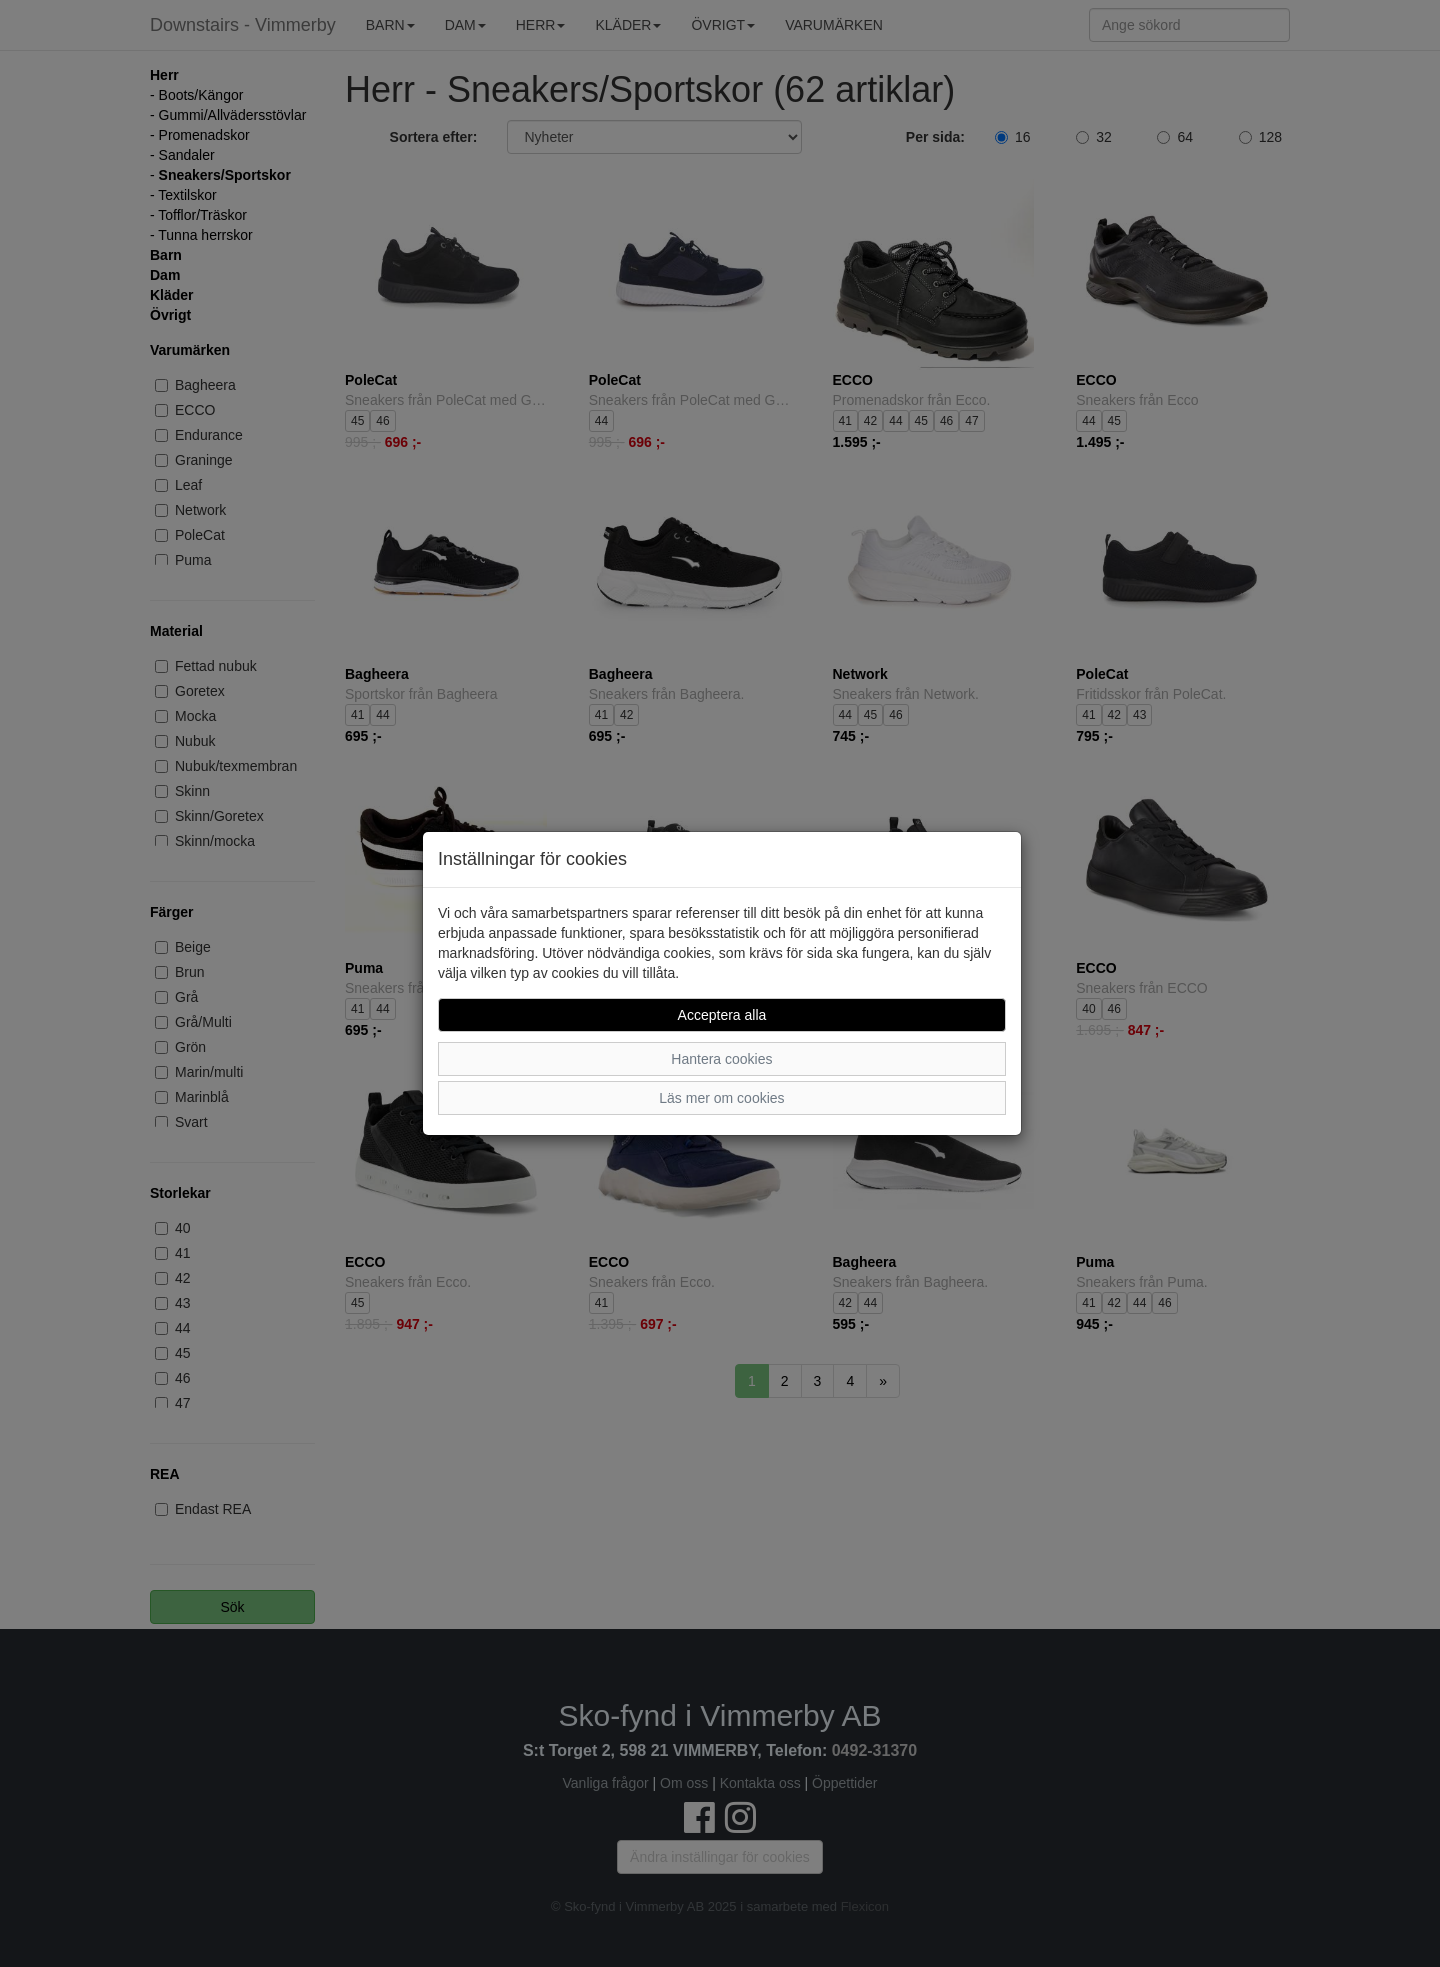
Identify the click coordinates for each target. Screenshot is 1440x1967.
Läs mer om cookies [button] (721, 1098)
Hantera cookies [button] (721, 1059)
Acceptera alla (722, 1015)
